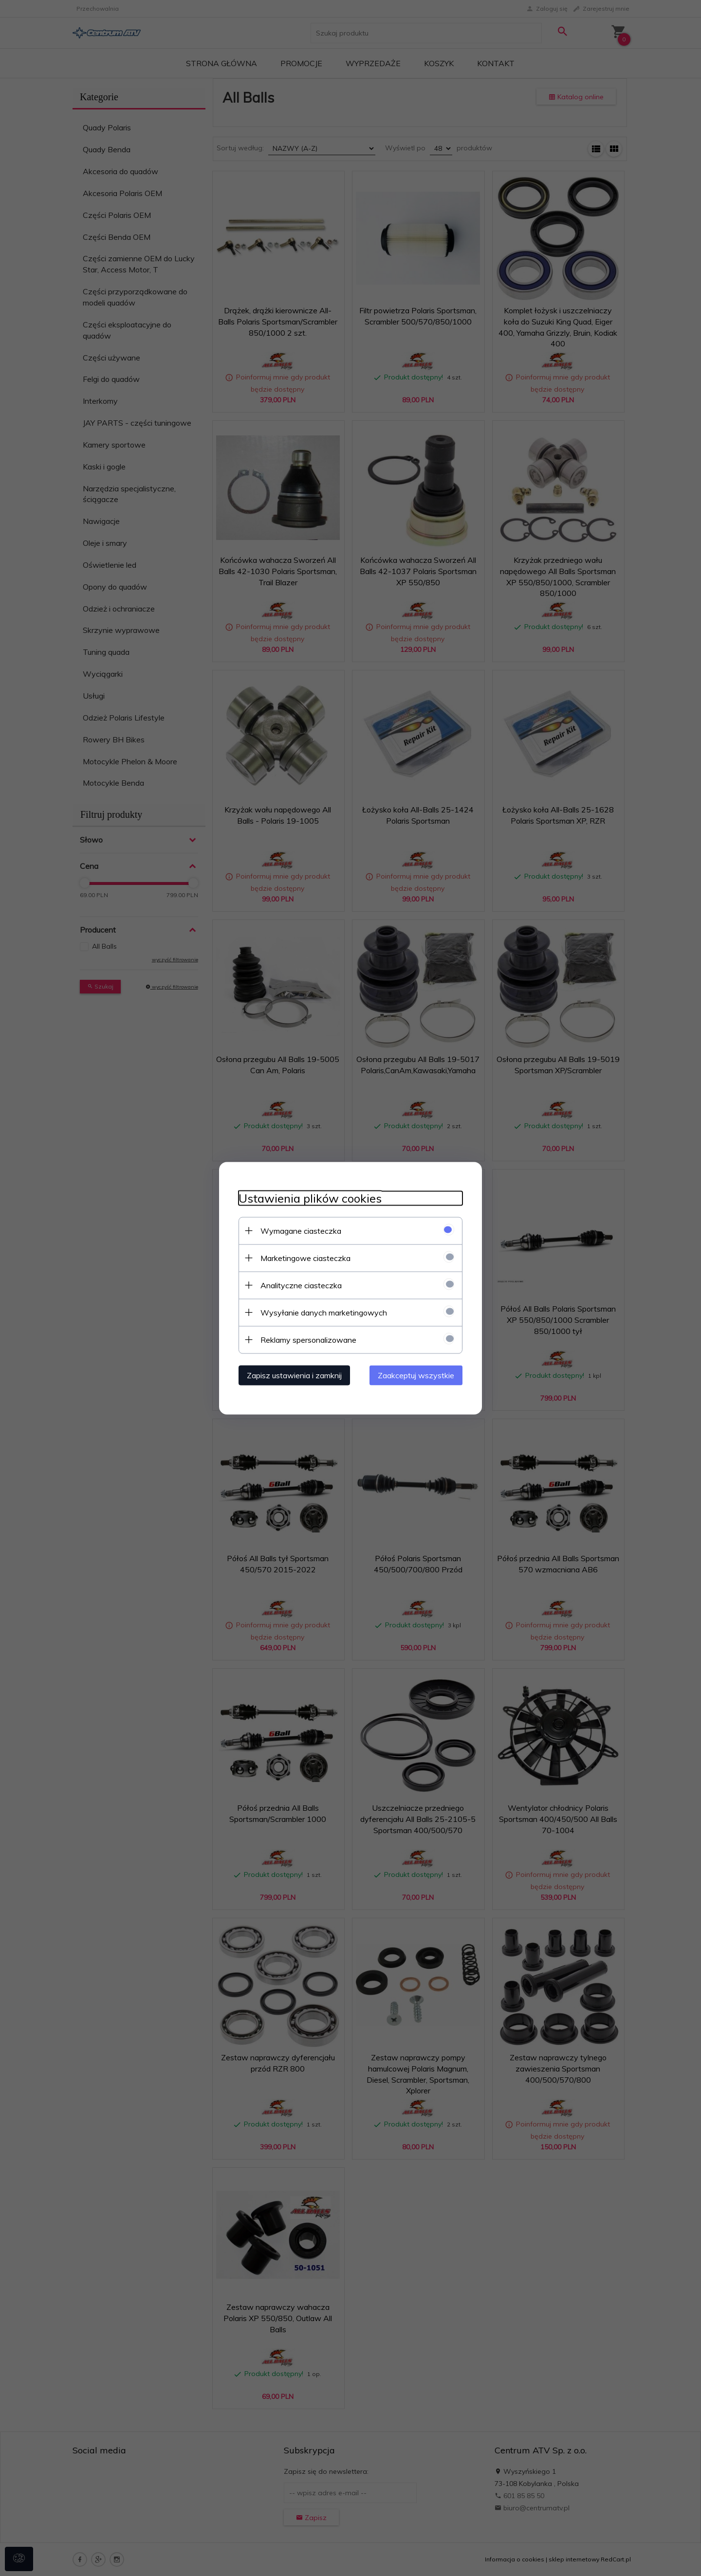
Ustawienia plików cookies (310, 1198)
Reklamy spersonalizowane (308, 1339)
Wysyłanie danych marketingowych (323, 1312)
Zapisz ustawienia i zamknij (294, 1375)
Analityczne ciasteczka (301, 1285)
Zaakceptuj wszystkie (416, 1375)
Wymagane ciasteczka (300, 1230)
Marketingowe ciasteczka (305, 1257)
